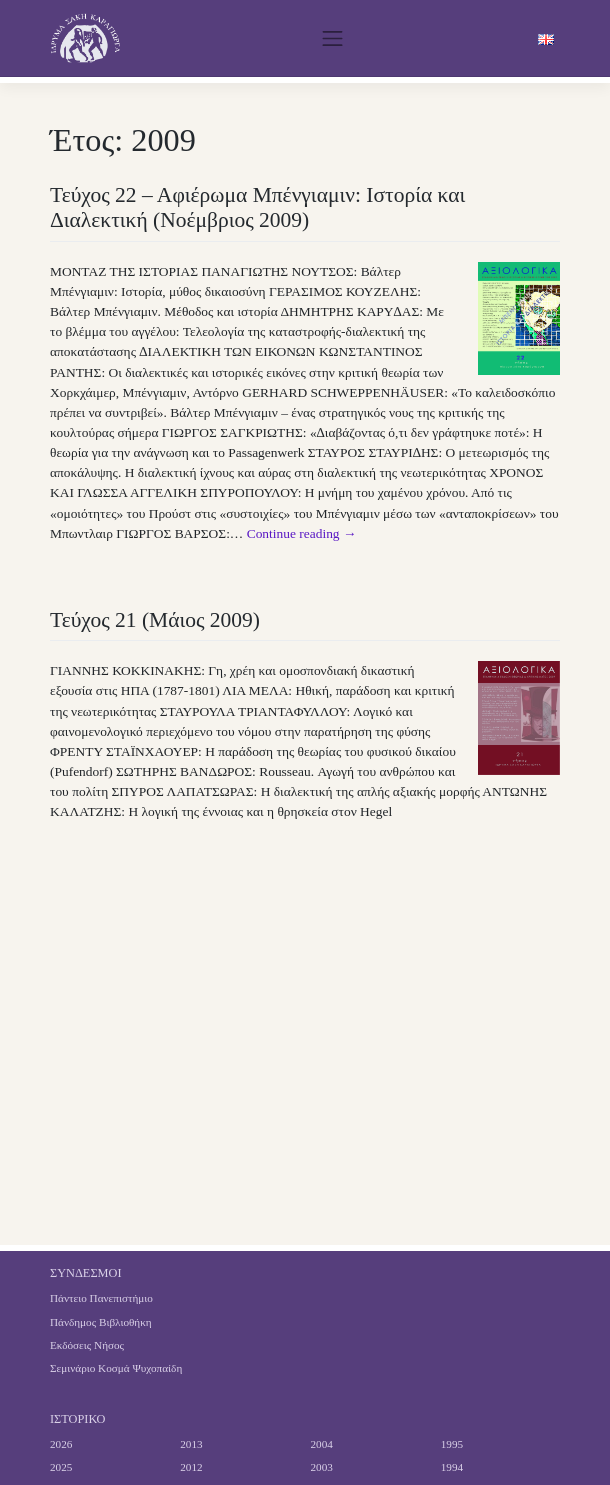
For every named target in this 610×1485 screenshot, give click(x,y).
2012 (191, 1467)
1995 (452, 1444)
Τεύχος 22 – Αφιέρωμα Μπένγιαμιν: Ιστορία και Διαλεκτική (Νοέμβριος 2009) (257, 208)
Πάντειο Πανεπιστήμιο (101, 1298)
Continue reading (302, 533)
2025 (61, 1467)
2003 (322, 1467)
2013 (191, 1444)
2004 (322, 1444)
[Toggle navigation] (332, 39)
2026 (61, 1444)
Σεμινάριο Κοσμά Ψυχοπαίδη (116, 1368)
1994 (452, 1467)
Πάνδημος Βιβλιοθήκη (101, 1322)
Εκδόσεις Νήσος (87, 1345)
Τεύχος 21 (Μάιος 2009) (155, 620)
